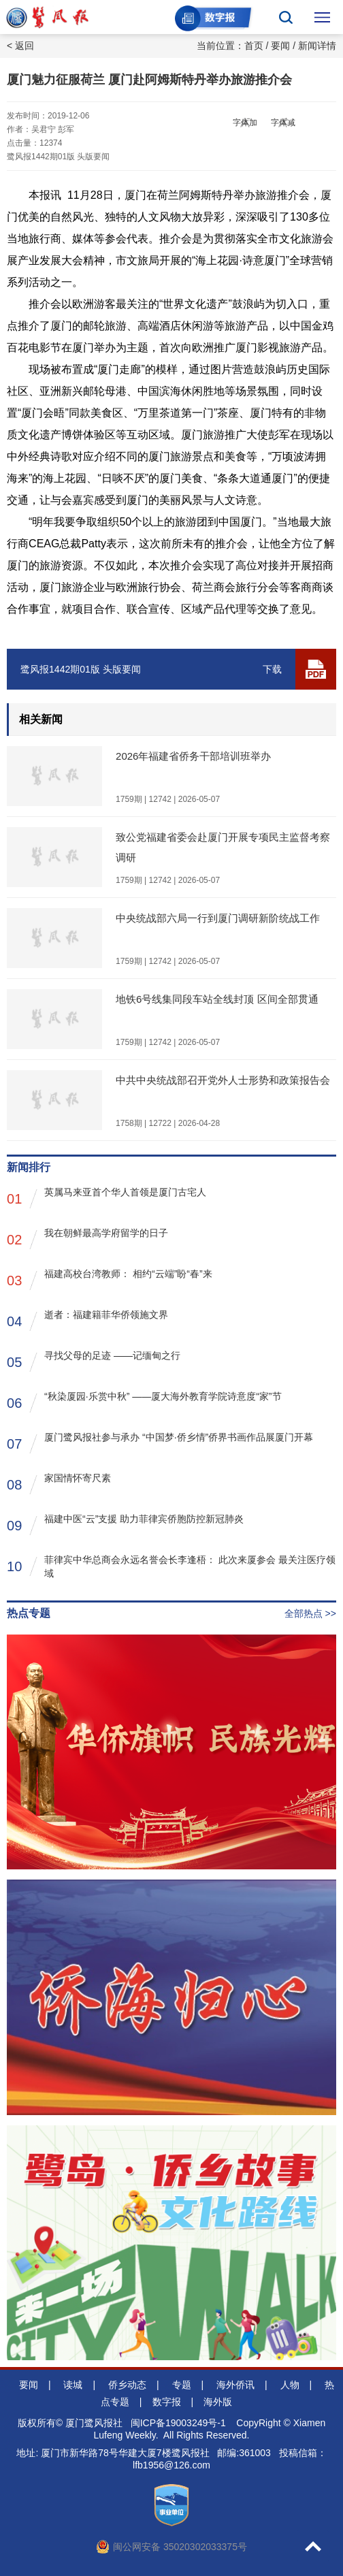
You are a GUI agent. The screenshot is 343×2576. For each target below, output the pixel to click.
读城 (72, 2384)
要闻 (280, 45)
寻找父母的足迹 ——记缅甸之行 (93, 1361)
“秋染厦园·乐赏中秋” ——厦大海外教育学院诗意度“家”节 (144, 1402)
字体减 (283, 122)
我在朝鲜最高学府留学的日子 (87, 1238)
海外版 (217, 2401)
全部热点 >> (310, 1613)
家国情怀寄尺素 (59, 1483)
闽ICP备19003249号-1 (178, 2422)
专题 (181, 2384)
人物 (289, 2384)
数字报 (166, 2401)
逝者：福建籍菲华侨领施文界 (87, 1320)
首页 (253, 45)
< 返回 (20, 45)
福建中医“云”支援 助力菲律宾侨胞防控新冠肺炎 (125, 1524)
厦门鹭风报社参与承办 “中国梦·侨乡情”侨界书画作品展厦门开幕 (160, 1443)
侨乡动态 (127, 2384)
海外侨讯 (235, 2384)
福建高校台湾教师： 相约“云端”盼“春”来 (109, 1279)
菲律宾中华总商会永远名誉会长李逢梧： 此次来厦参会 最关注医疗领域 (171, 1566)
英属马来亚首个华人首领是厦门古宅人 (106, 1198)
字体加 (245, 122)
